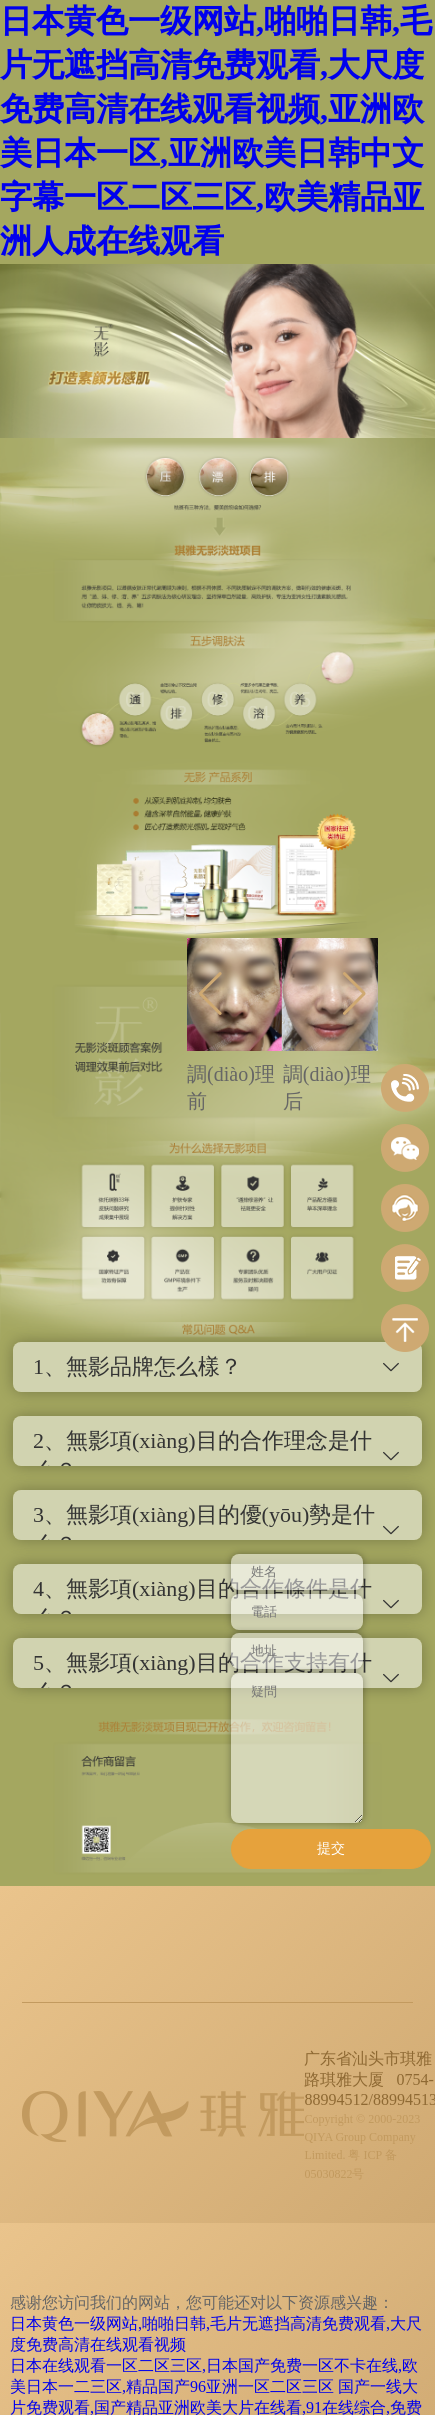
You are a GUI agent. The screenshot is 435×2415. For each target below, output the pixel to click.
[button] (210, 994)
